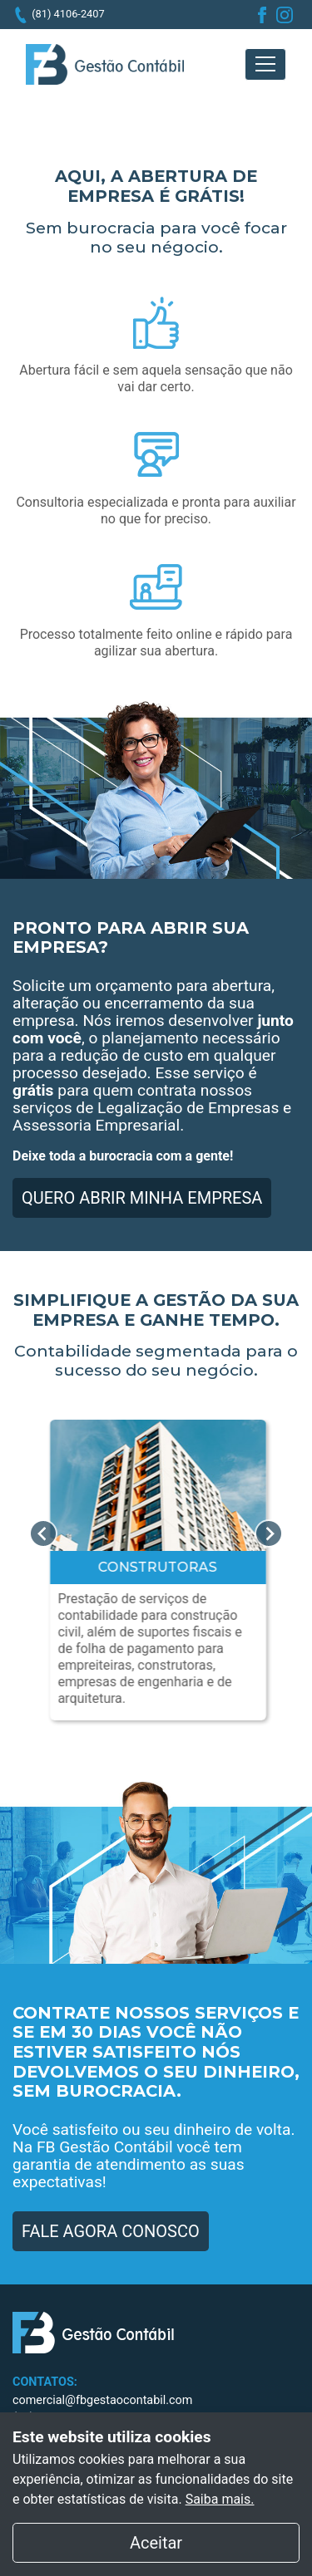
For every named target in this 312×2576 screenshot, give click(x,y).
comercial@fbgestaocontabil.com (102, 2400)
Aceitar (215, 2541)
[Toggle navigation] (265, 64)
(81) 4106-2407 (68, 13)
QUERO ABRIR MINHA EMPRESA (142, 1198)
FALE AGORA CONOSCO (111, 2231)
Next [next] (269, 1533)
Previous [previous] (43, 1533)
